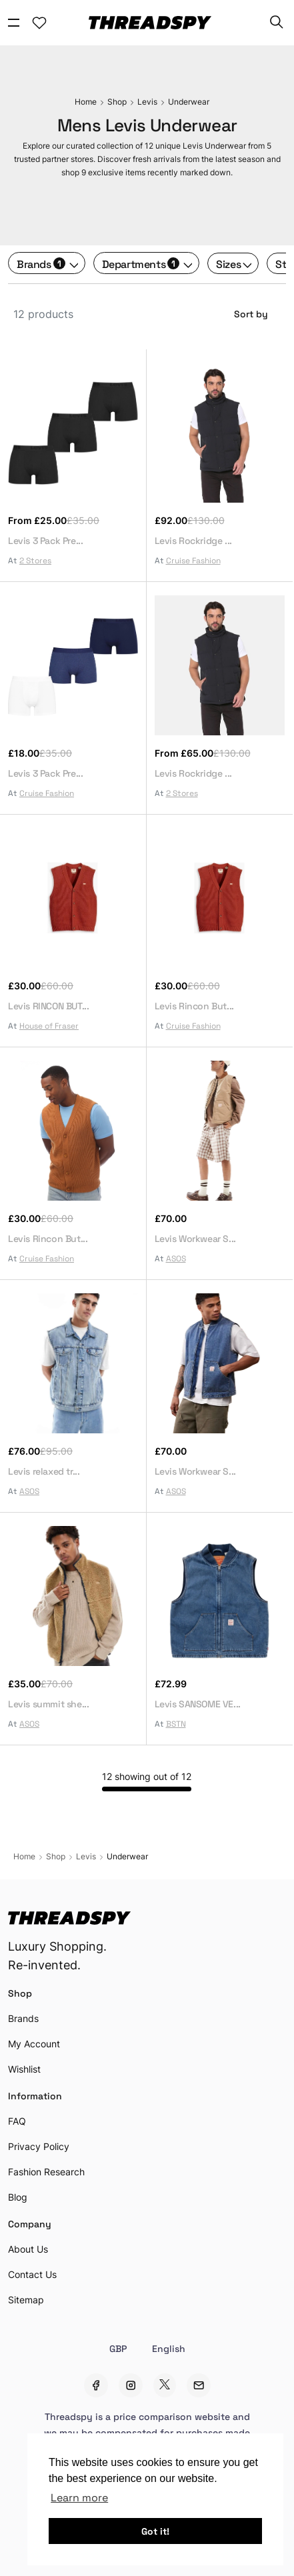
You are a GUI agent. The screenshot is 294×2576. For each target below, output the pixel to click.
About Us (28, 2249)
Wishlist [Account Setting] (24, 2069)
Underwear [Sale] (188, 101)
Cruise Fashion (193, 560)
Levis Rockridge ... (193, 540)
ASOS (176, 1258)
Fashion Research (46, 2171)
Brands (41, 263)
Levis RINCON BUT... (48, 1005)
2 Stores (35, 560)
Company (29, 2223)
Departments (141, 263)
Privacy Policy (38, 2146)
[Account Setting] (39, 22)
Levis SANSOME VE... (198, 1703)
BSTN (176, 1723)
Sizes (228, 263)
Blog (17, 2197)
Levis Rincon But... (194, 1005)
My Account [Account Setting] (34, 2043)
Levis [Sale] (147, 101)
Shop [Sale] (117, 101)
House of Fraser (49, 1025)
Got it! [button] (155, 2530)
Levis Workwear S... (195, 1238)
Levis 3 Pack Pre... (45, 540)
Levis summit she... (48, 1703)
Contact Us (32, 2274)
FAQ (17, 2121)
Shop (20, 1992)
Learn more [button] (79, 2496)
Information (35, 2095)
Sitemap (26, 2299)
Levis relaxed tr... (43, 1470)
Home (86, 101)
